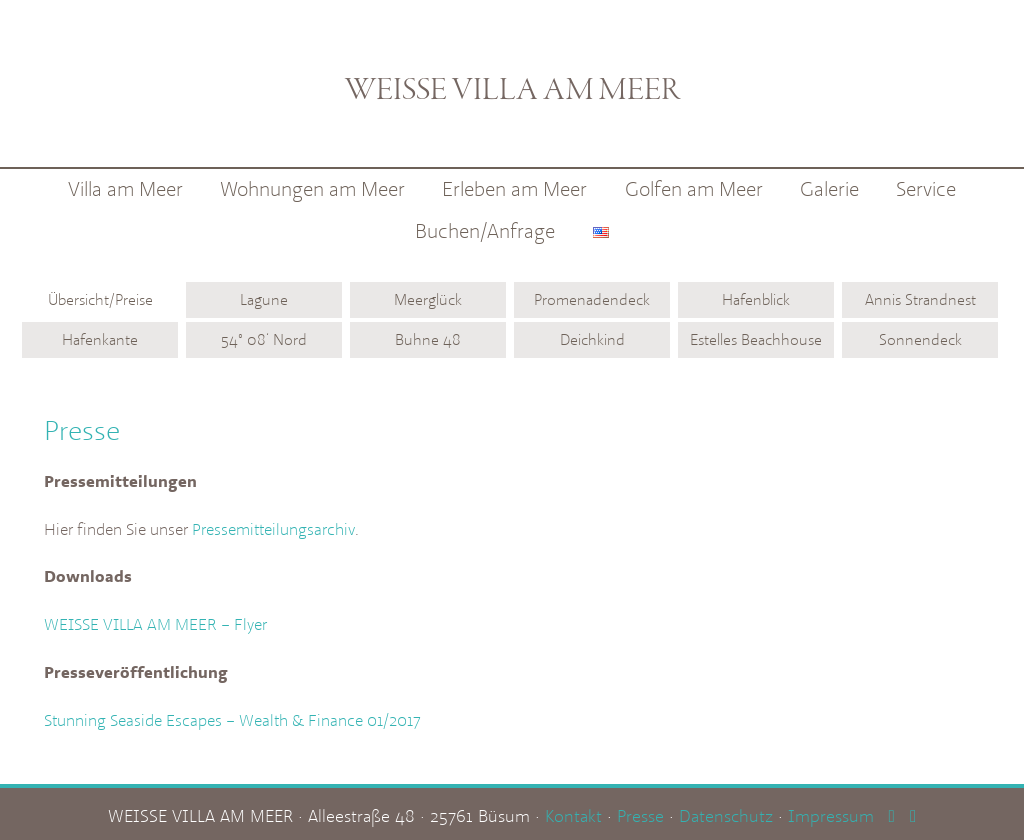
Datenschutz (726, 810)
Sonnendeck (920, 339)
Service (926, 188)
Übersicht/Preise (100, 299)
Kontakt (573, 810)
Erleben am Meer (514, 188)
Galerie (829, 188)
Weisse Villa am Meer (512, 76)
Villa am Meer (125, 188)
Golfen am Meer (694, 188)
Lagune (264, 299)
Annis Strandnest (920, 299)
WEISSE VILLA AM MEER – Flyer (155, 622)
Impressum (831, 810)
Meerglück (428, 299)
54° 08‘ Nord (264, 339)
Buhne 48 (428, 339)
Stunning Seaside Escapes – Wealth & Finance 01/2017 (232, 716)
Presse (640, 810)
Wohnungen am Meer (312, 188)
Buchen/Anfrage (485, 230)
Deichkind (592, 339)
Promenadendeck (592, 299)
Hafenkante (100, 339)
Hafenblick (756, 299)
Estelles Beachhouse (756, 339)
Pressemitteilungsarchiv (273, 528)
